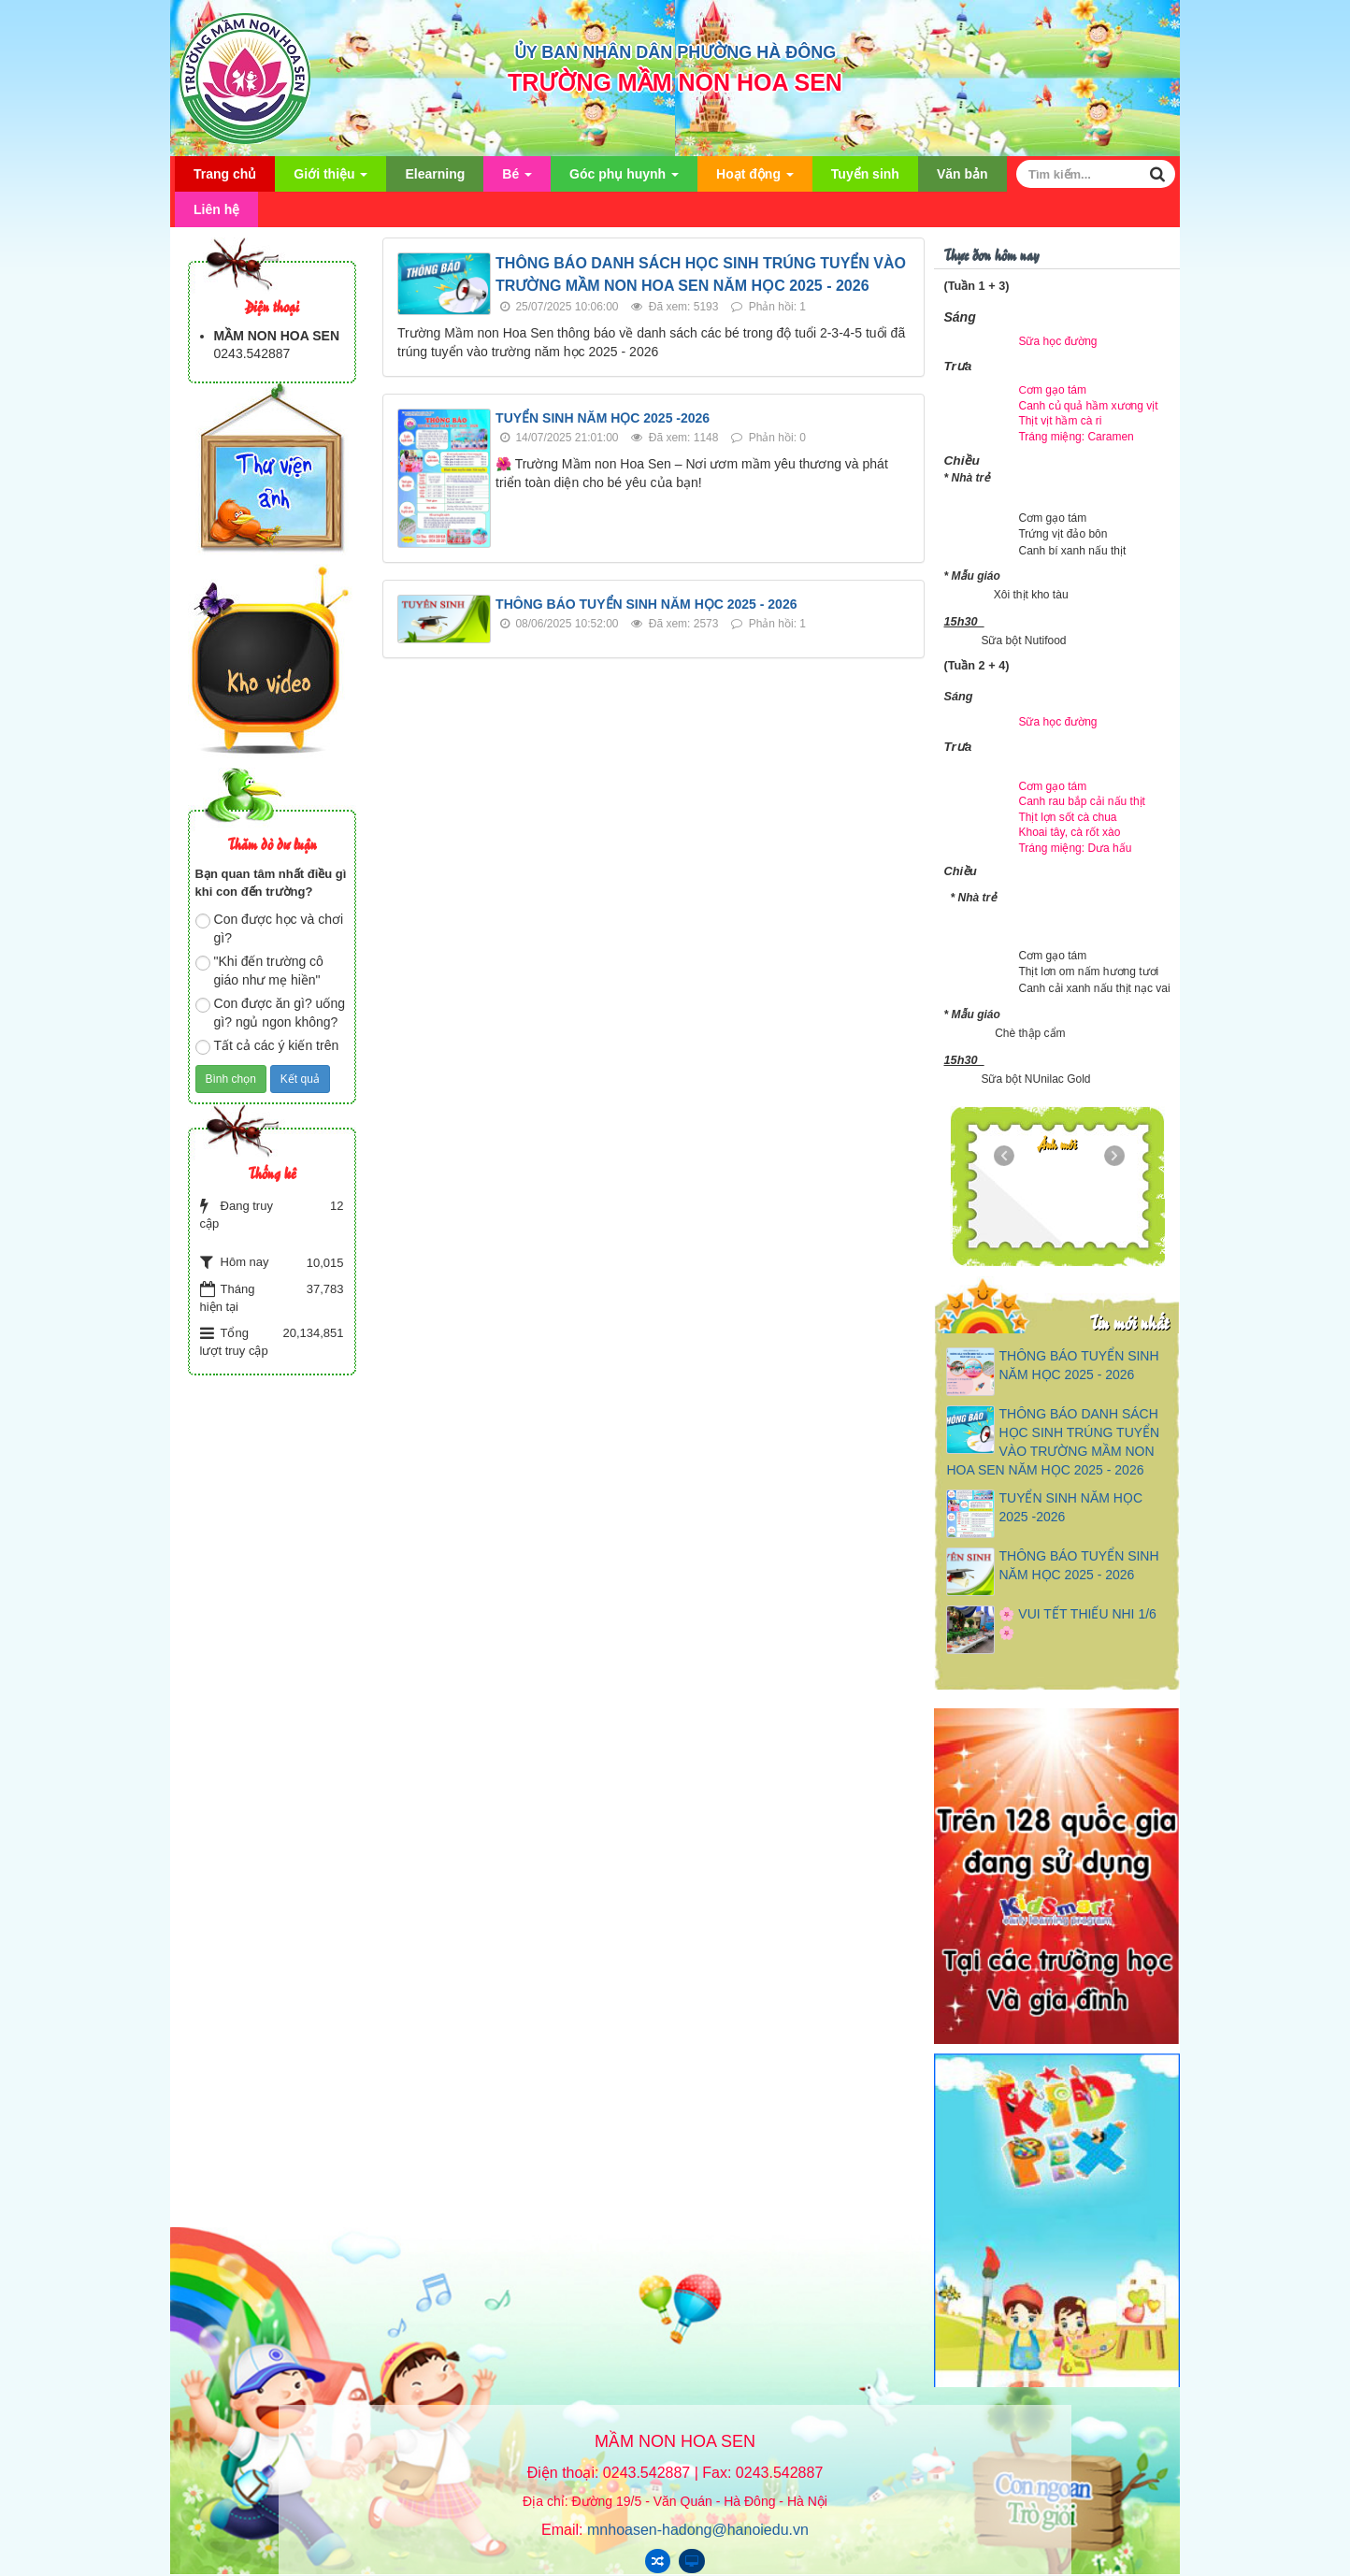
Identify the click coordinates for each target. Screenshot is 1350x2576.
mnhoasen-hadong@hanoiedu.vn (698, 2530)
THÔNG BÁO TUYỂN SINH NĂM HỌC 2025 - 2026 (646, 604)
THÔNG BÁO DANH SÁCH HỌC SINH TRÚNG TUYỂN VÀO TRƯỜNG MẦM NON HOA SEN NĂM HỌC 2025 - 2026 (1052, 1441)
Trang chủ (225, 173)
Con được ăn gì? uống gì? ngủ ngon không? (270, 1012)
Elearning (435, 173)
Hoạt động (755, 179)
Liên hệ (216, 209)
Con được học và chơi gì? (269, 928)
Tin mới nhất (1129, 1321)
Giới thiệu (330, 179)
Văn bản (962, 173)
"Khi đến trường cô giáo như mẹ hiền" (259, 970)
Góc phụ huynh (624, 179)
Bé (517, 179)
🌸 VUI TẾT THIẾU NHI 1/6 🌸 (1077, 1623)
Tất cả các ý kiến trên (267, 1046)
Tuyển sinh (865, 173)
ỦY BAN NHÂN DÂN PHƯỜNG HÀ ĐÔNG (675, 52)
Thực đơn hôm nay (991, 254)
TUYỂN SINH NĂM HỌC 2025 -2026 (602, 417)
